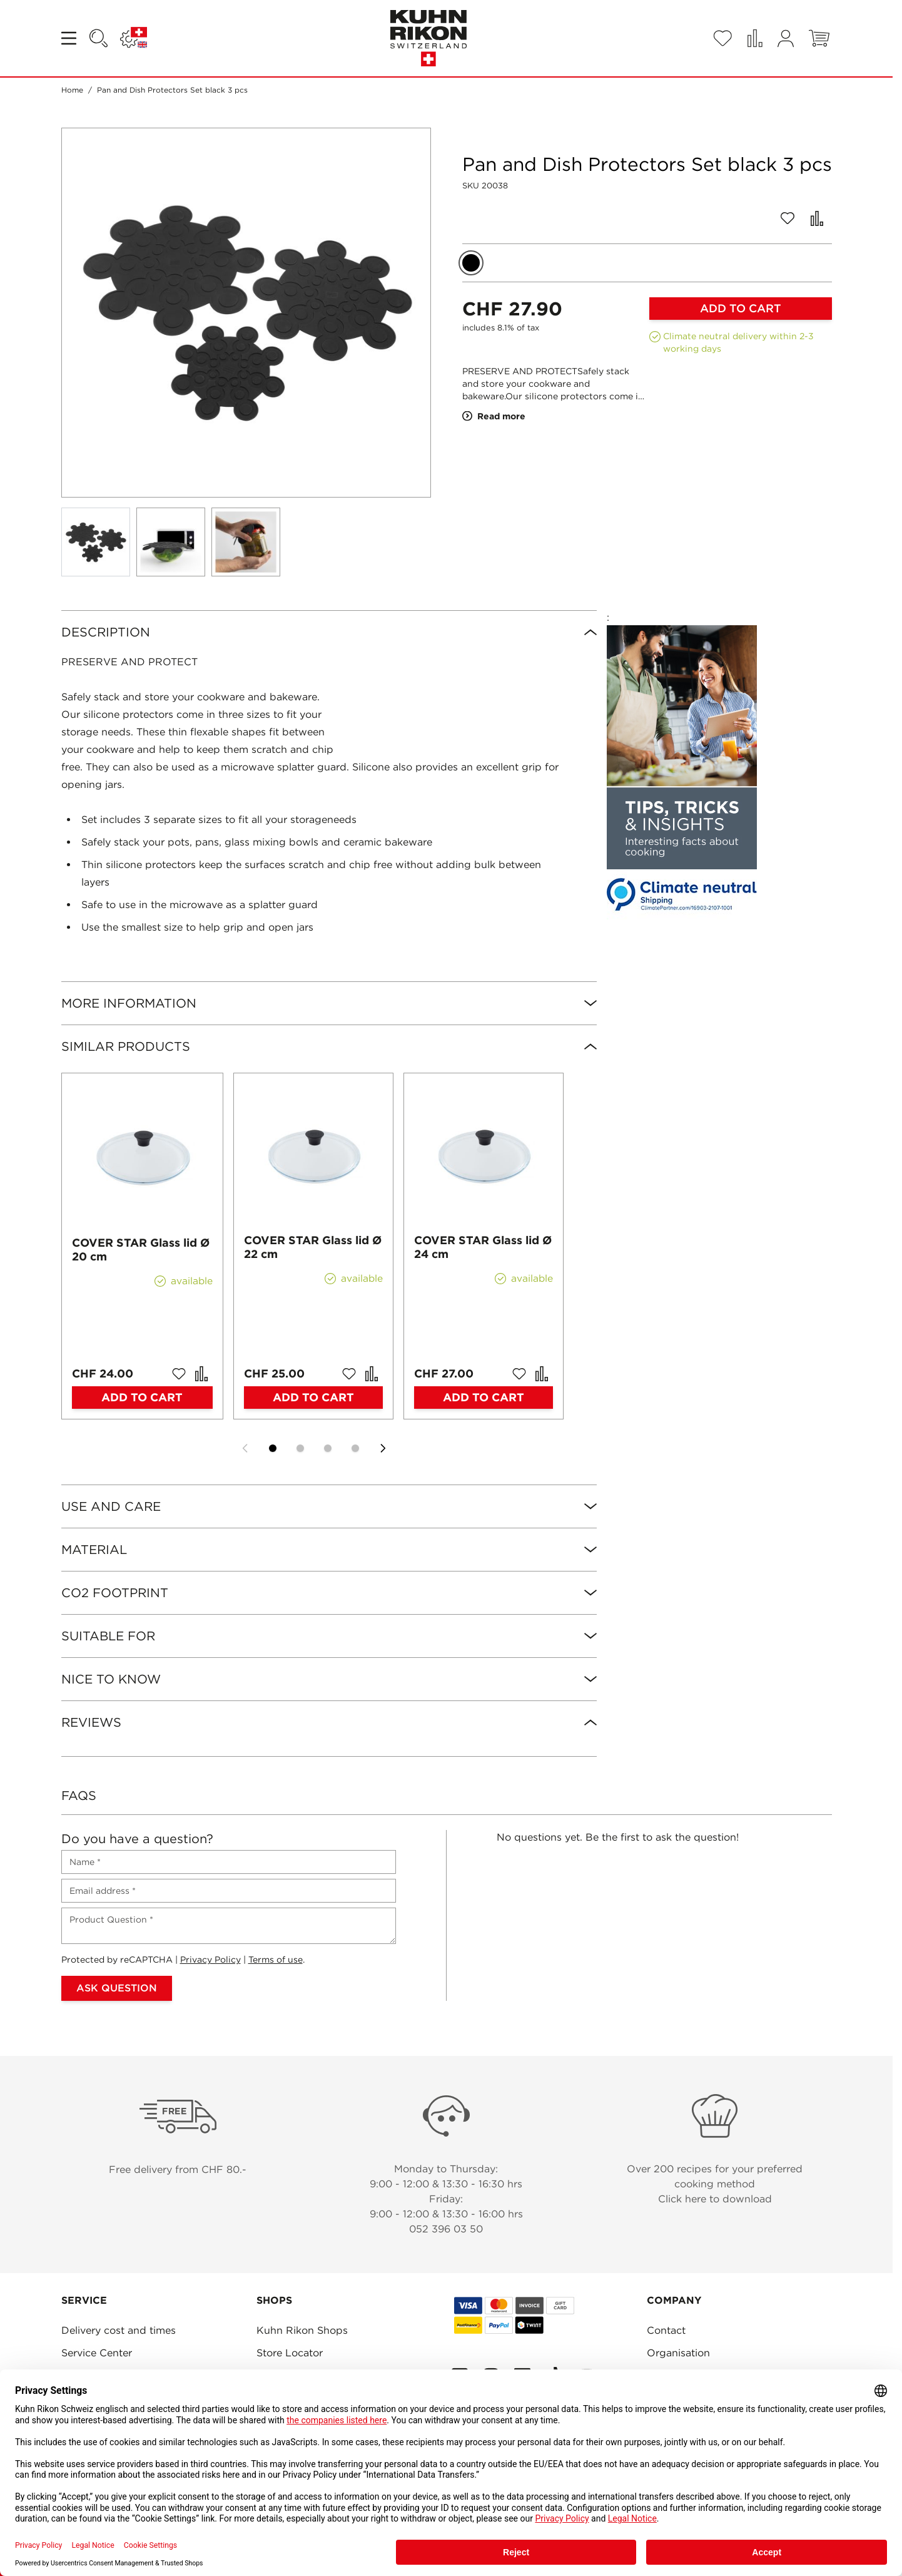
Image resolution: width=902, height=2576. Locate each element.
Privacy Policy (210, 1960)
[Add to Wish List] (788, 218)
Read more (493, 416)
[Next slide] (383, 1448)
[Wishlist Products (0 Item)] (722, 38)
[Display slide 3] (328, 1448)
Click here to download (715, 2199)
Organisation (678, 2353)
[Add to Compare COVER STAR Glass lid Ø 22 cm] (371, 1373)
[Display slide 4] (355, 1448)
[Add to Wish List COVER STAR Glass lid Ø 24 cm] (519, 1373)
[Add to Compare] (817, 218)
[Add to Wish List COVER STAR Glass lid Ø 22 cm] (349, 1373)
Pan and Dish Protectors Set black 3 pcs (172, 90)
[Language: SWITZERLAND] (133, 38)
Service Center (96, 2353)
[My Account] (785, 38)
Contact (666, 2330)
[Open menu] (70, 38)
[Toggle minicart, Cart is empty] (819, 38)
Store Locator (289, 2353)
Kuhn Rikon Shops (302, 2330)
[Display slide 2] (300, 1448)
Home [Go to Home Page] (72, 90)
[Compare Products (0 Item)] (754, 38)
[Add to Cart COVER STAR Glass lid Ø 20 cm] (142, 1397)
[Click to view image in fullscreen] (246, 312)
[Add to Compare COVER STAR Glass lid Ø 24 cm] (541, 1373)
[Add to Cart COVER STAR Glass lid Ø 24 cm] (483, 1397)
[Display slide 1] (272, 1448)
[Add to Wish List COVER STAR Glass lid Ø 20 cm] (179, 1373)
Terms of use (275, 1960)
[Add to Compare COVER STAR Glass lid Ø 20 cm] (201, 1373)
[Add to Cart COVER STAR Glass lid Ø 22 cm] (313, 1397)
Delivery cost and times (118, 2330)
